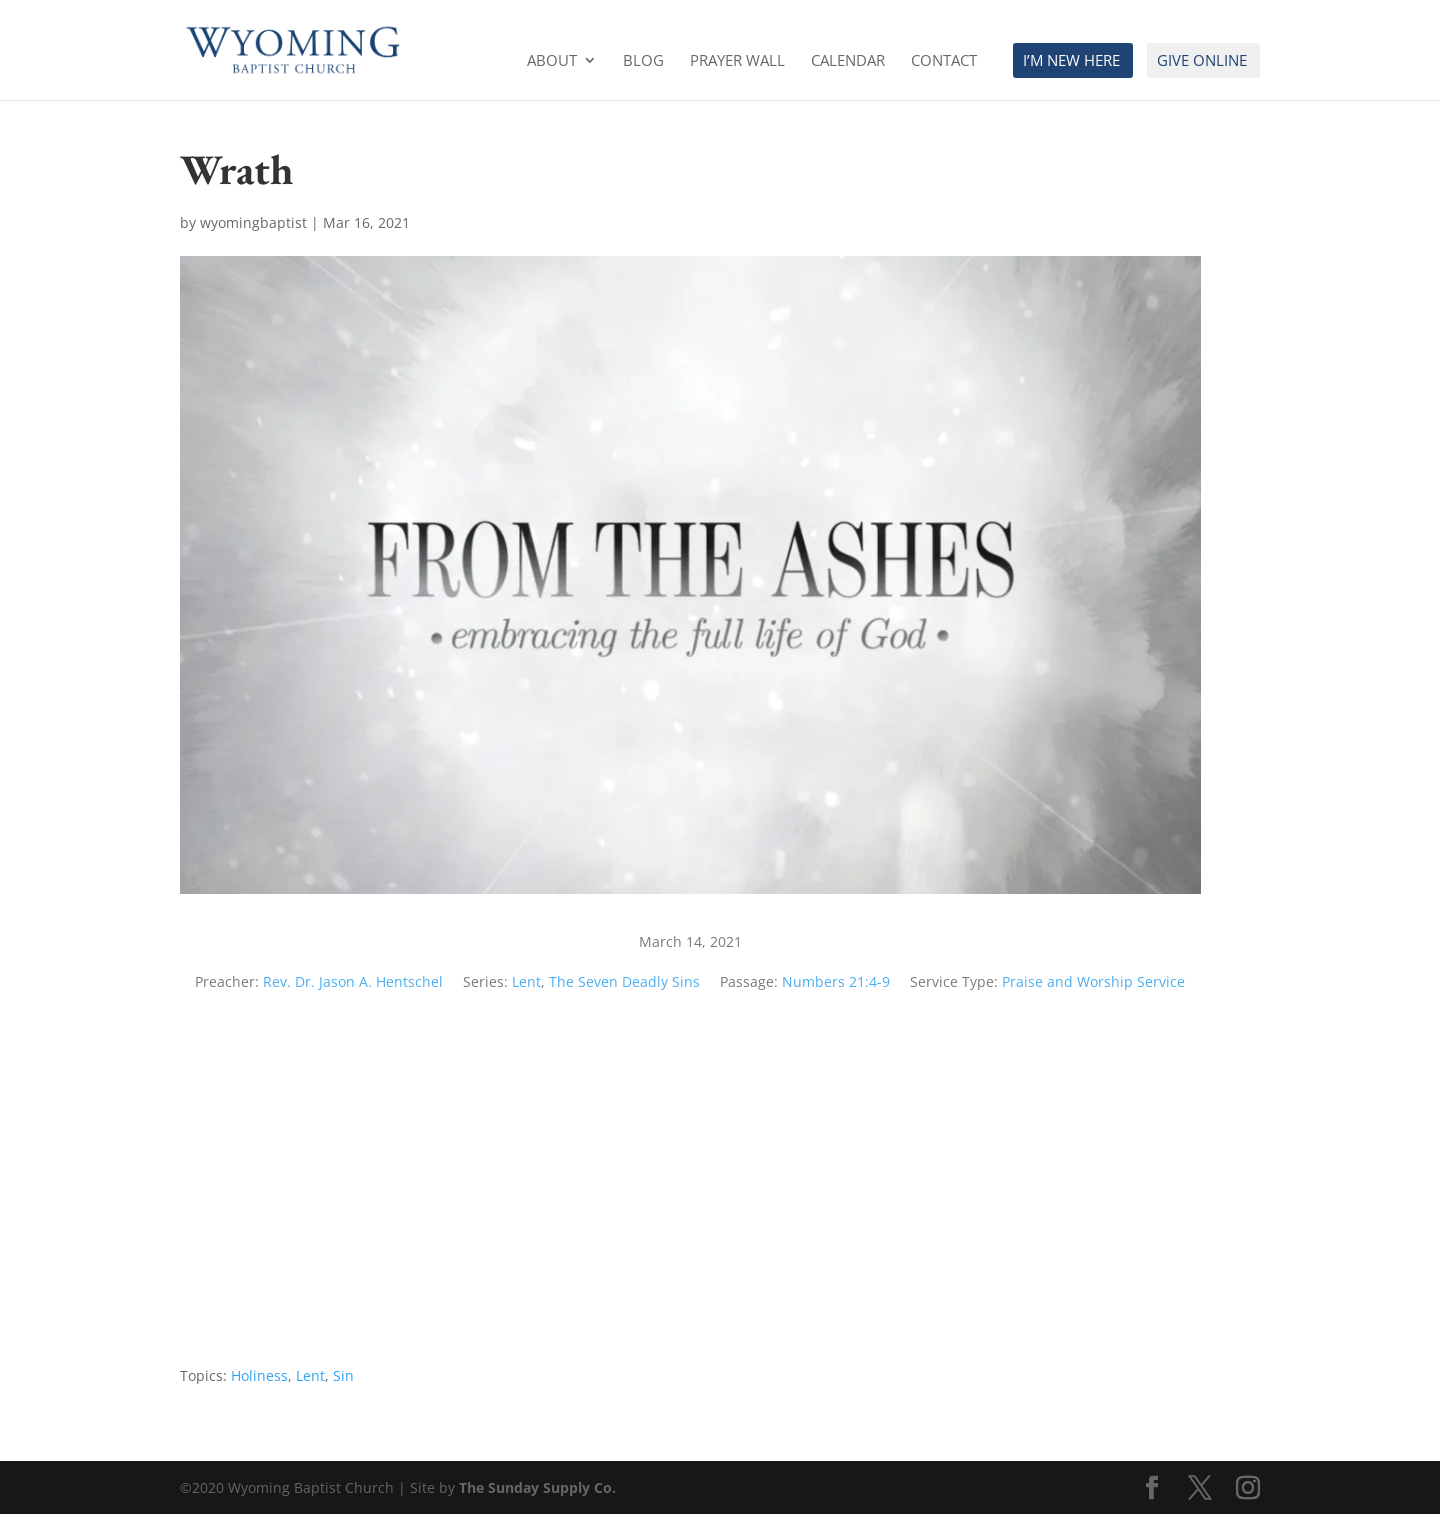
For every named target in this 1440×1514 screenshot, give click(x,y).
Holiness (259, 1375)
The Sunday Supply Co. (537, 1487)
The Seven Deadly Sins (624, 981)
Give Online (1202, 61)
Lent (526, 981)
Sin (343, 1375)
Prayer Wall (737, 61)
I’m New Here (1071, 61)
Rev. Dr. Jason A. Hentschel (353, 981)
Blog (643, 61)
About (552, 61)
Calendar (848, 61)
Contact (944, 61)
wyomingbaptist (253, 222)
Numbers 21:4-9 (836, 981)
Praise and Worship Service (1093, 981)
